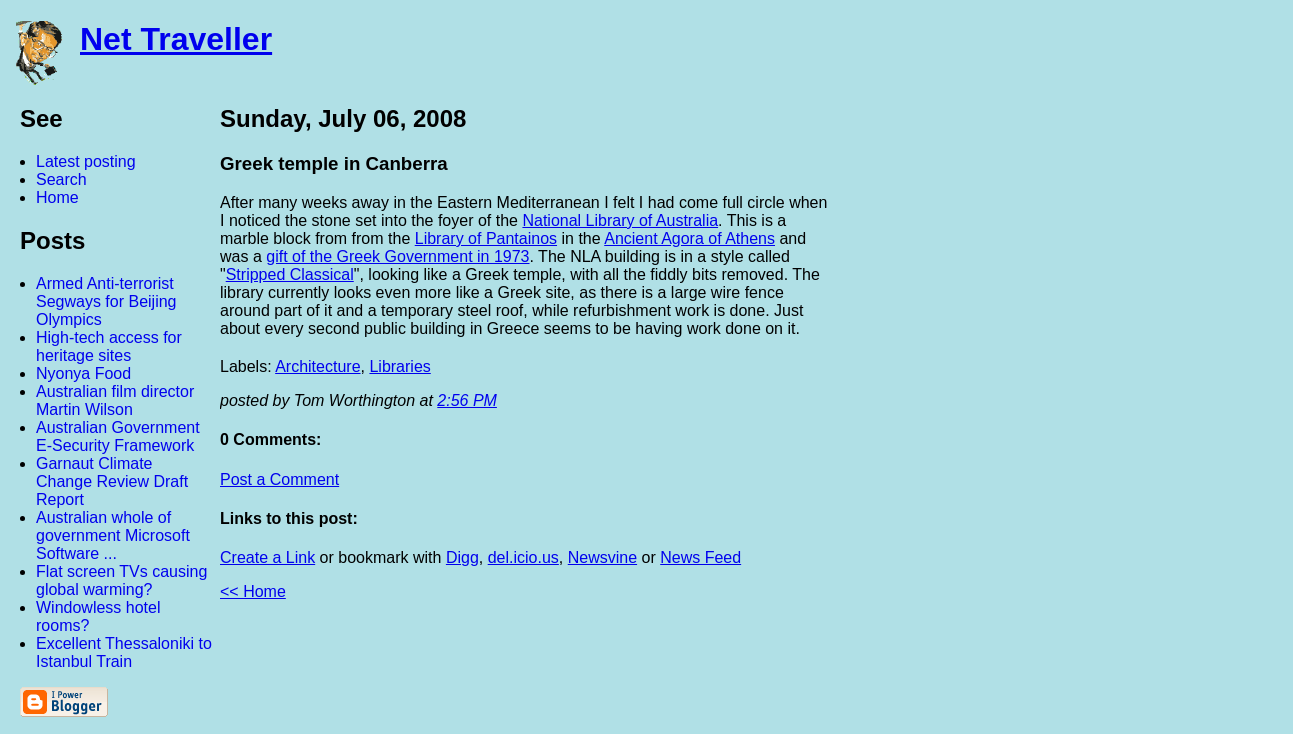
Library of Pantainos (486, 238)
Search (61, 179)
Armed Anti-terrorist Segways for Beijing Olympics (106, 301)
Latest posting (86, 161)
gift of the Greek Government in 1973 (397, 256)
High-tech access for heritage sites (109, 346)
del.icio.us (523, 557)
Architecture (317, 366)
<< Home (253, 591)
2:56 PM (467, 400)
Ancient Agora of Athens (689, 238)
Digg (462, 557)
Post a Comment (279, 479)
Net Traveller (176, 39)
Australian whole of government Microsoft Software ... (113, 535)
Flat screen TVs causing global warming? (121, 580)
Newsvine (602, 557)
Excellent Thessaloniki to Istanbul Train (124, 652)
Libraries (399, 366)
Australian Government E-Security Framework (118, 436)
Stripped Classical (290, 274)
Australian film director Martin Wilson (115, 400)
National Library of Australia (620, 220)
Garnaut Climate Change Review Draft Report (112, 481)
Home (57, 197)
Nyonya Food (83, 373)
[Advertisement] (1073, 403)
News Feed (700, 557)
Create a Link (267, 557)
